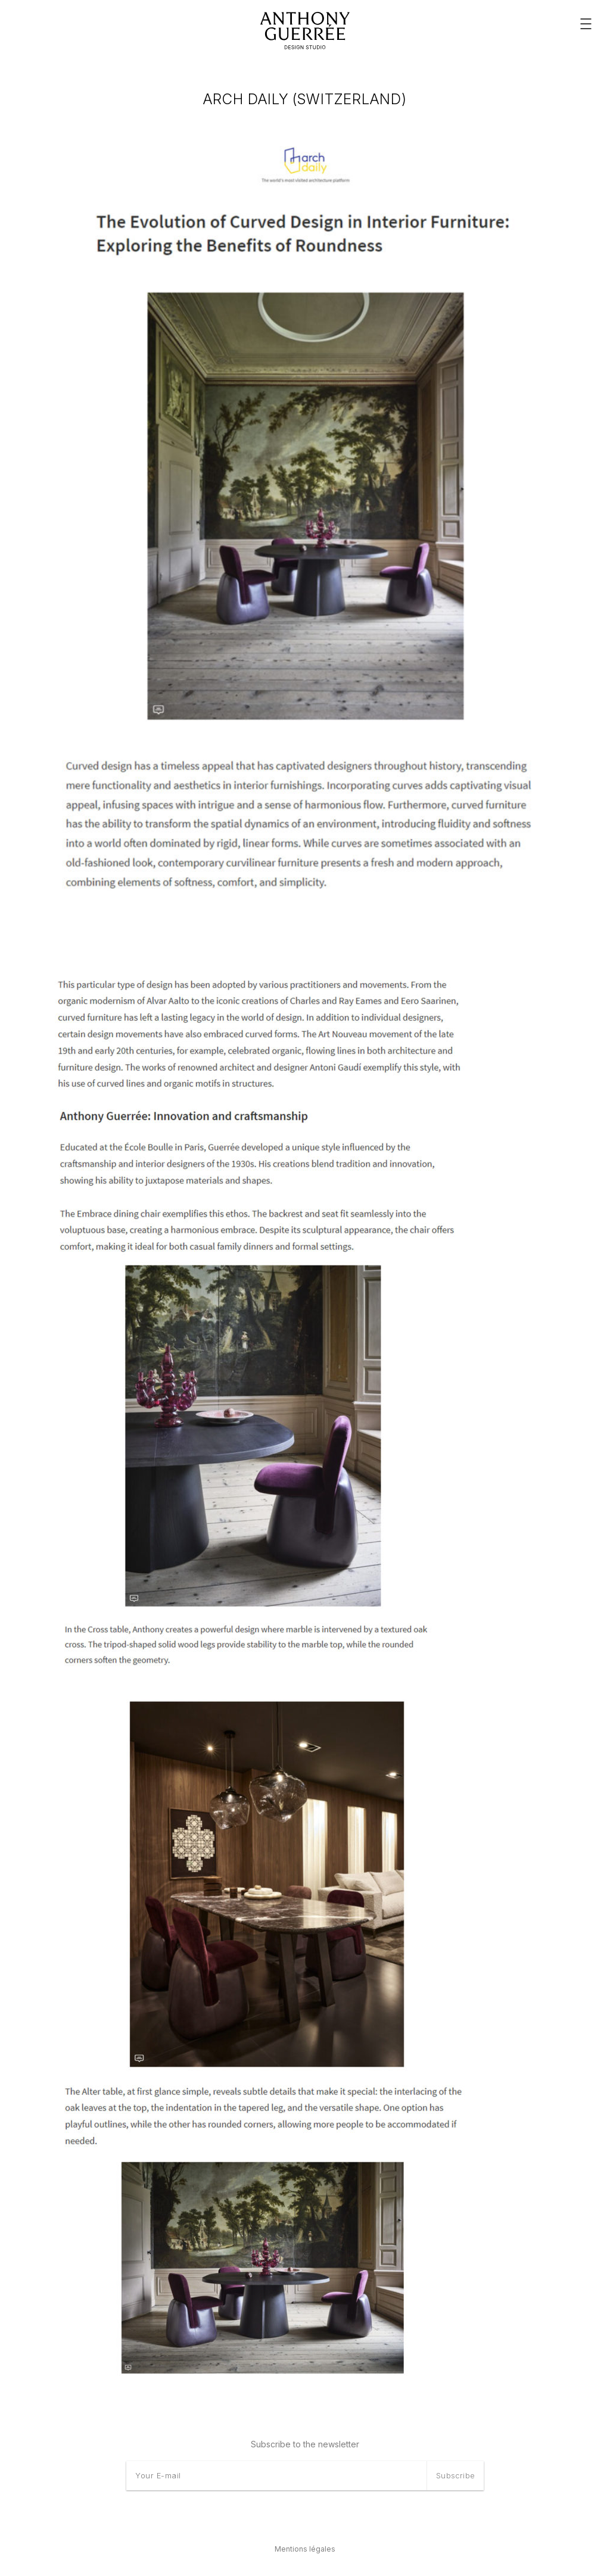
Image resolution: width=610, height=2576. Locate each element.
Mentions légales (305, 2548)
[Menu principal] (586, 24)
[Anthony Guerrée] (305, 31)
